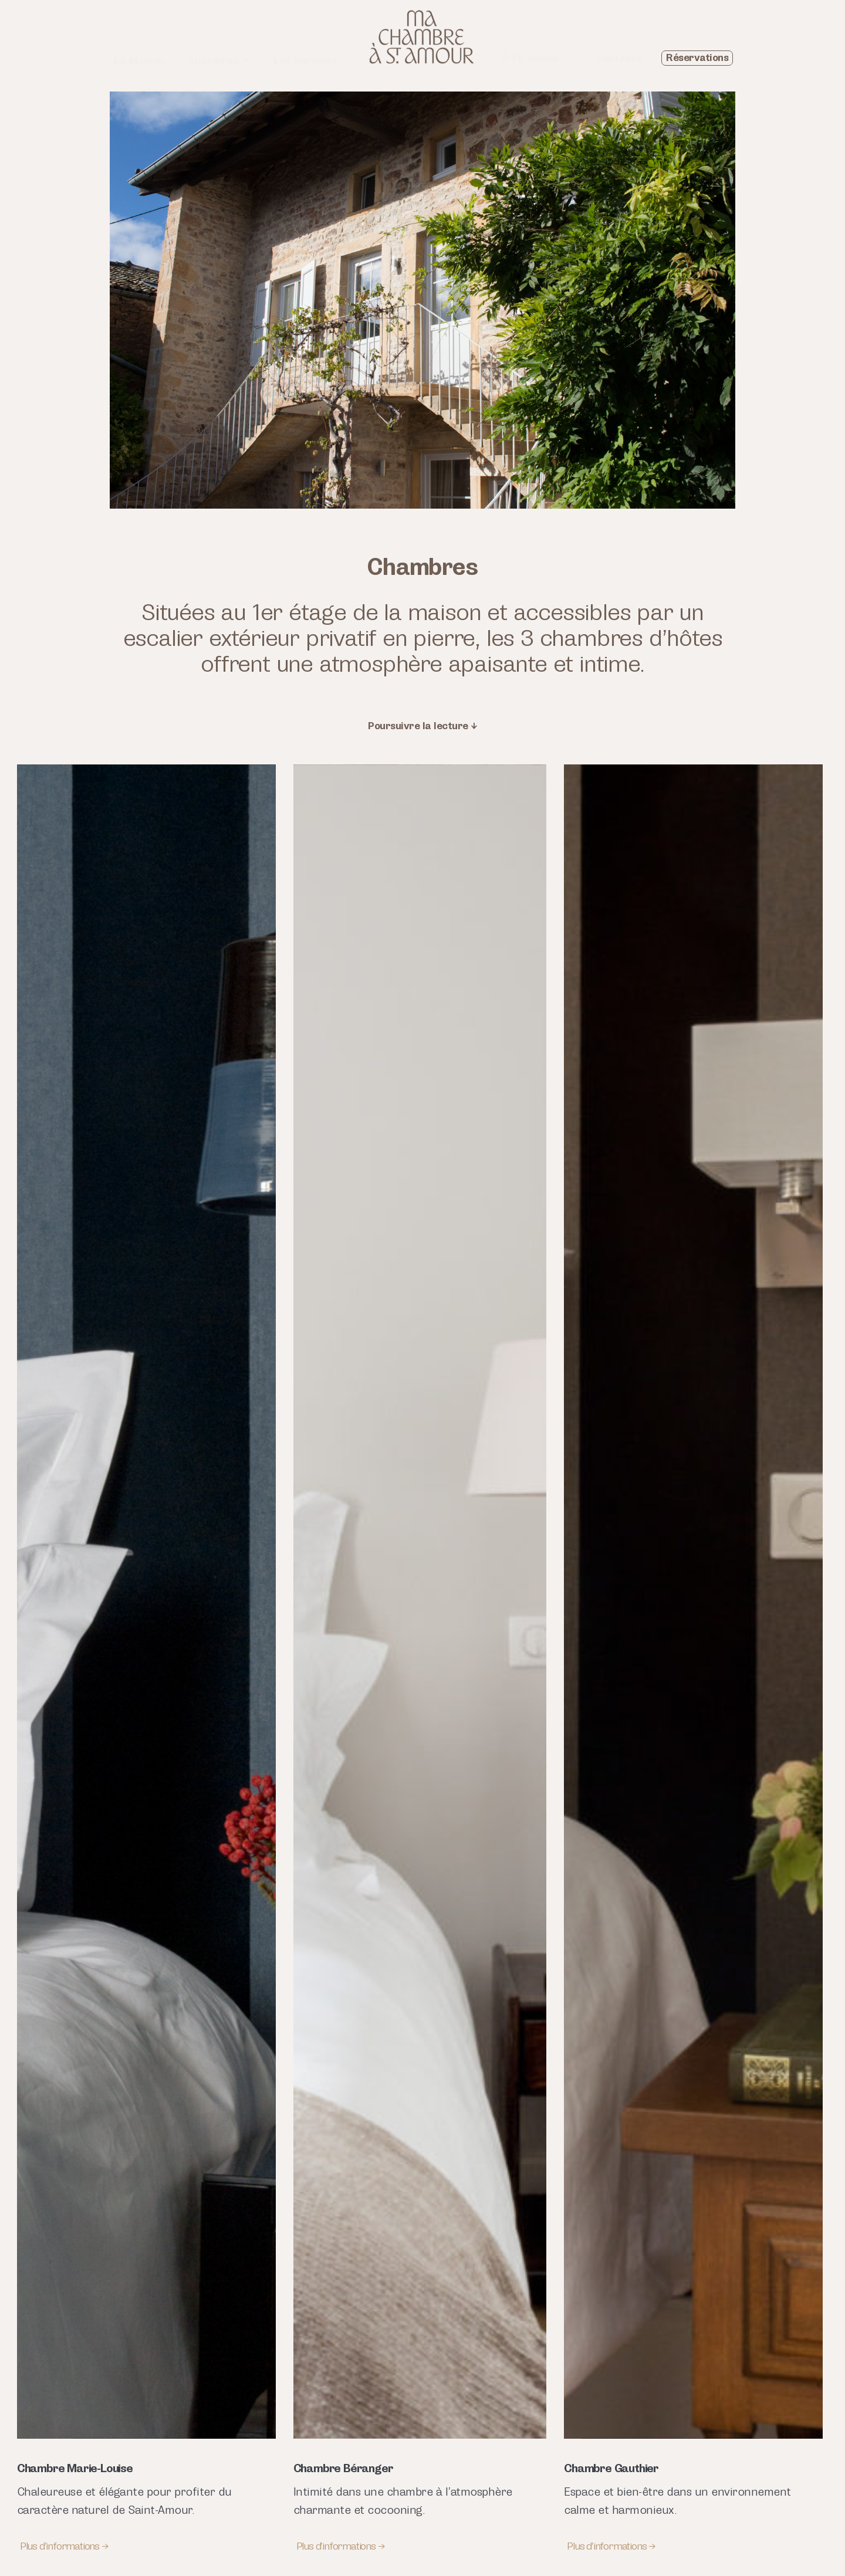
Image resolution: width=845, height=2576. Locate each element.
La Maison (139, 61)
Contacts (618, 58)
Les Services (305, 61)
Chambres (219, 61)
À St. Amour (531, 58)
